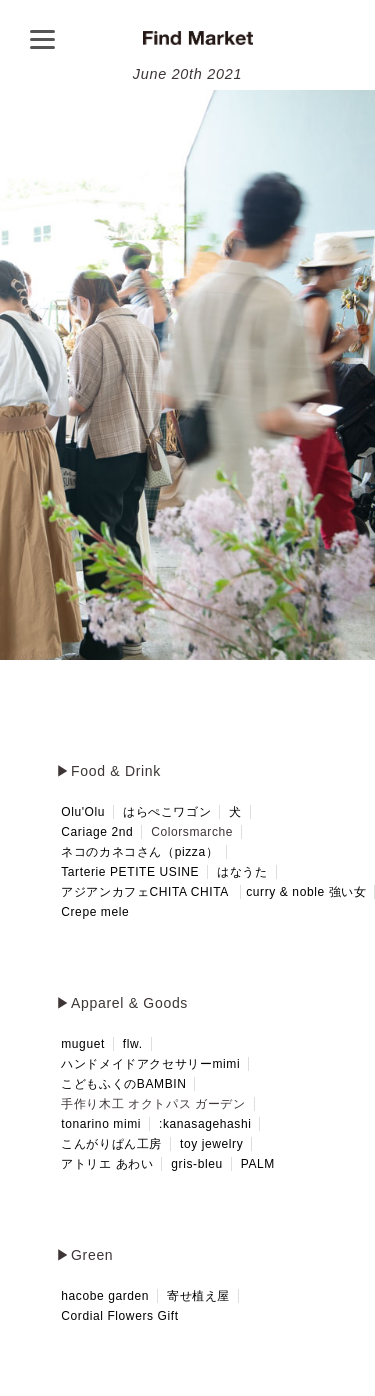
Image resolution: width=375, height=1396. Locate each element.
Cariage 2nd (97, 832)
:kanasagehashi (205, 1124)
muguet (83, 1044)
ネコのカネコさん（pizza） (139, 852)
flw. (133, 1044)
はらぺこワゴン (167, 812)
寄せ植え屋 (198, 1296)
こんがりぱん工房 (111, 1144)
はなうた (242, 872)
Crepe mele (95, 912)
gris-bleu (196, 1164)
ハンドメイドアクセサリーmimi (150, 1064)
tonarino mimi (101, 1124)
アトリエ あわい (107, 1164)
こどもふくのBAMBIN (123, 1084)
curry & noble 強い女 (306, 892)
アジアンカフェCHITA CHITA (144, 892)
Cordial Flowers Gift (119, 1316)
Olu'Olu (83, 812)
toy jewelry (211, 1144)
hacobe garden (105, 1296)
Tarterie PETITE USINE (130, 872)
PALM (258, 1164)
